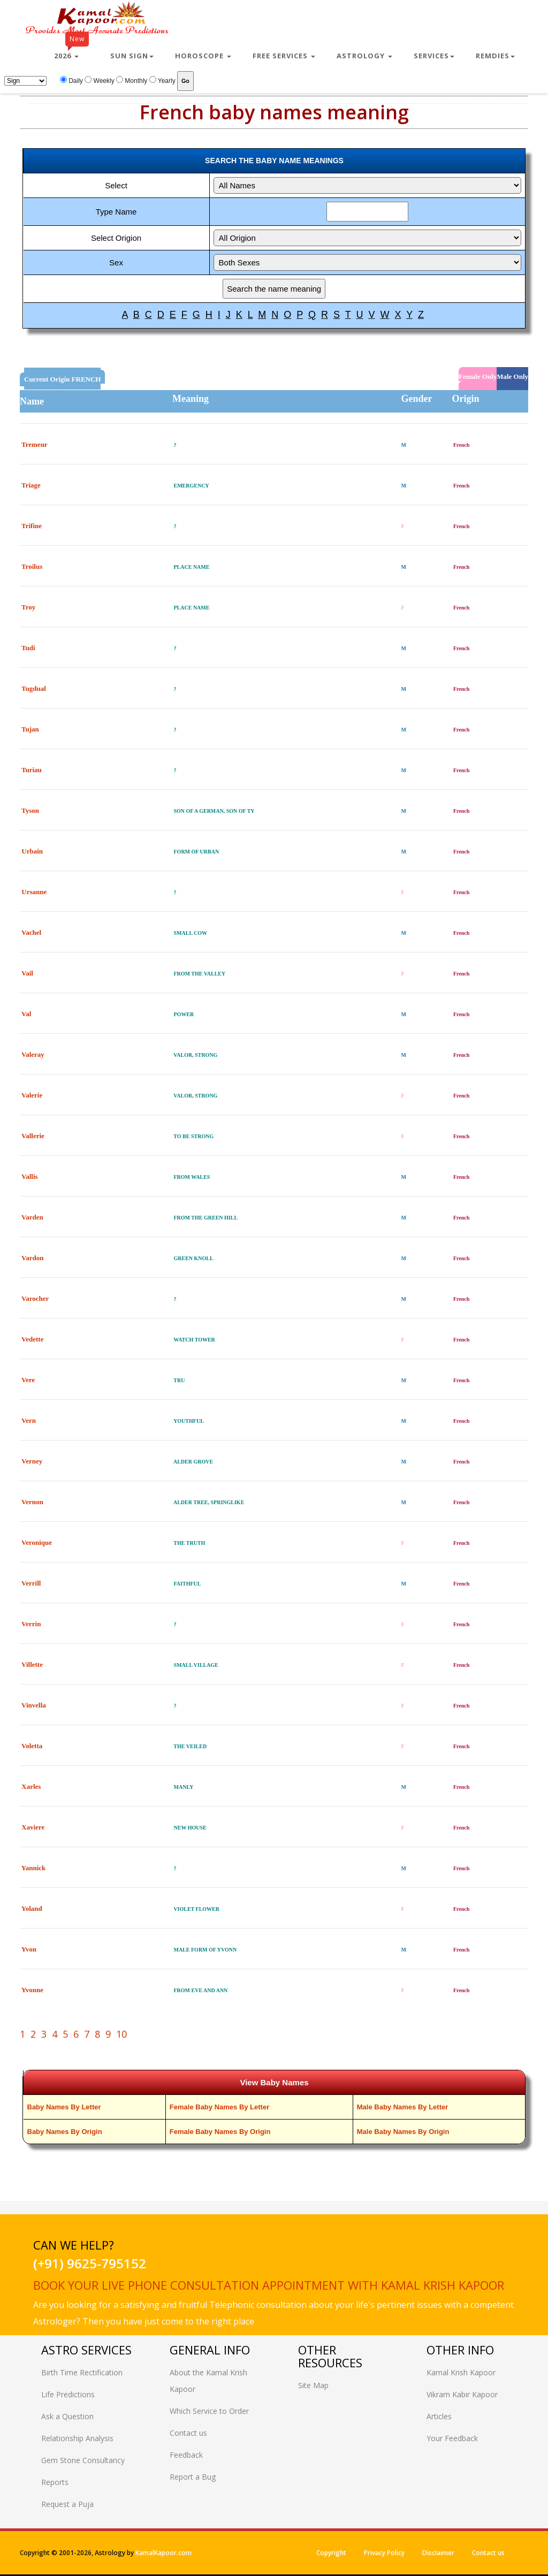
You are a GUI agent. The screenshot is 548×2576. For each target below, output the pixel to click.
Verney (31, 1461)
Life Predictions (68, 2394)
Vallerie (32, 1136)
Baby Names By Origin (64, 2132)
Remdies (495, 55)
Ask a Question (67, 2416)
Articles (439, 2416)
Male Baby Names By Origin (403, 2132)
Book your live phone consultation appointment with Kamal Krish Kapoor (268, 2285)
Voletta (31, 1746)
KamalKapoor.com (163, 2552)
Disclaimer (438, 2552)
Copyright (331, 2552)
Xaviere (32, 1827)
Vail (27, 973)
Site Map (313, 2385)
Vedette (32, 1339)
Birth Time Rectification (82, 2372)
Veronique (36, 1542)
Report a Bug (193, 2477)
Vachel (31, 932)
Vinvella (33, 1705)
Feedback (186, 2455)
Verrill (31, 1583)
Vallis (29, 1176)
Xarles (31, 1786)
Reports (54, 2482)
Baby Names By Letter (64, 2107)
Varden (32, 1217)
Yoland (31, 1908)
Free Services (284, 55)
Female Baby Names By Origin (220, 2132)
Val (26, 1014)
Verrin (31, 1624)
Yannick (33, 1868)
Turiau (31, 770)
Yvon (28, 1949)
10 (121, 2034)
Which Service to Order (209, 2411)
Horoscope (203, 55)
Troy (28, 607)
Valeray (32, 1054)
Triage (31, 485)
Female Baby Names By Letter (219, 2107)
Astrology (364, 55)
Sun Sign (132, 55)
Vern (28, 1420)
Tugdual (33, 688)
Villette (32, 1664)
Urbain (32, 851)
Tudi (28, 648)
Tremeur (34, 444)
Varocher (35, 1298)
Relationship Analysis (77, 2438)
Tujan (30, 729)
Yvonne (32, 1990)
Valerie (31, 1095)
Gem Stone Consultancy (83, 2460)
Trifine (31, 526)
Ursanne (34, 892)
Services (434, 55)
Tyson (30, 810)
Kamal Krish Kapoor (461, 2372)
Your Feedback (452, 2438)
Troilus (31, 566)
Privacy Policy (384, 2552)
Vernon (32, 1502)
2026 (71, 51)
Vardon (32, 1258)
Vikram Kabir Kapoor (462, 2394)
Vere (28, 1380)
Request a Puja (67, 2504)
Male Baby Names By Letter (402, 2107)
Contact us (188, 2433)
